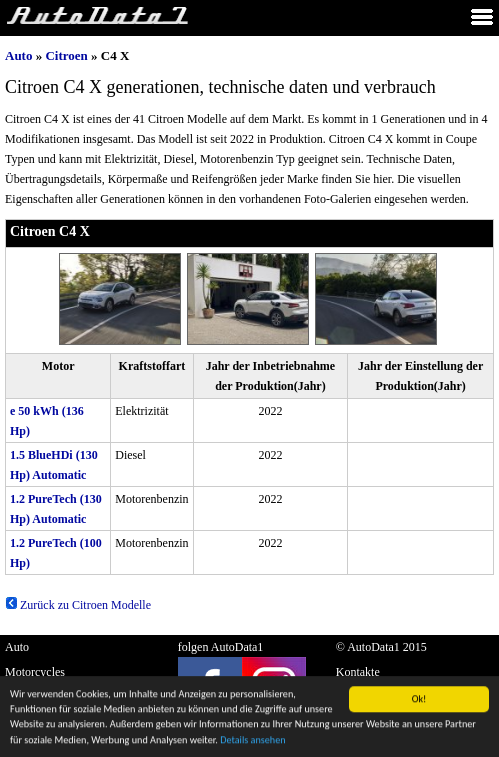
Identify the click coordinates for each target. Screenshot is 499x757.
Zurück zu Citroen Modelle (78, 605)
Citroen (66, 55)
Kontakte (358, 672)
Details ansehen (252, 742)
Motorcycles (35, 672)
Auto (18, 55)
